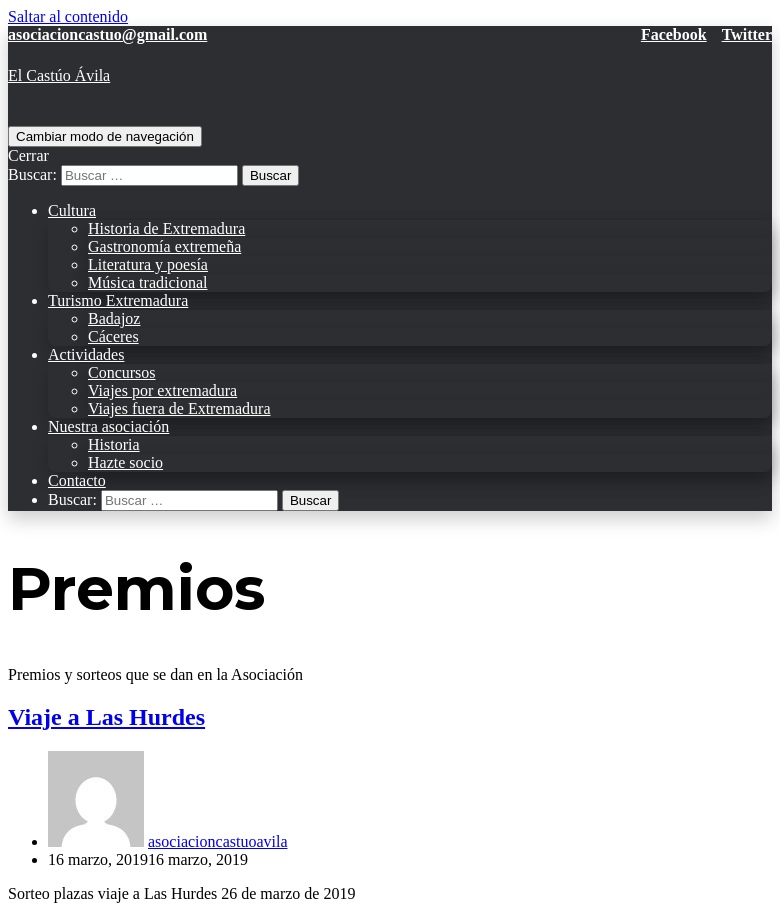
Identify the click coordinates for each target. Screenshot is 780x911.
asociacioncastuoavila (218, 841)
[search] (390, 166)
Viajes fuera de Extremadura (179, 408)
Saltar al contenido (68, 16)
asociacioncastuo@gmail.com (107, 34)
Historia (114, 444)
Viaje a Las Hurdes (106, 717)
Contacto (77, 480)
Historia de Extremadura (166, 228)
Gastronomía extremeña (164, 246)
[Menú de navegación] (105, 136)
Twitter (747, 34)
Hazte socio (125, 462)
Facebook (674, 34)
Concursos (122, 372)
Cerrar (28, 155)
